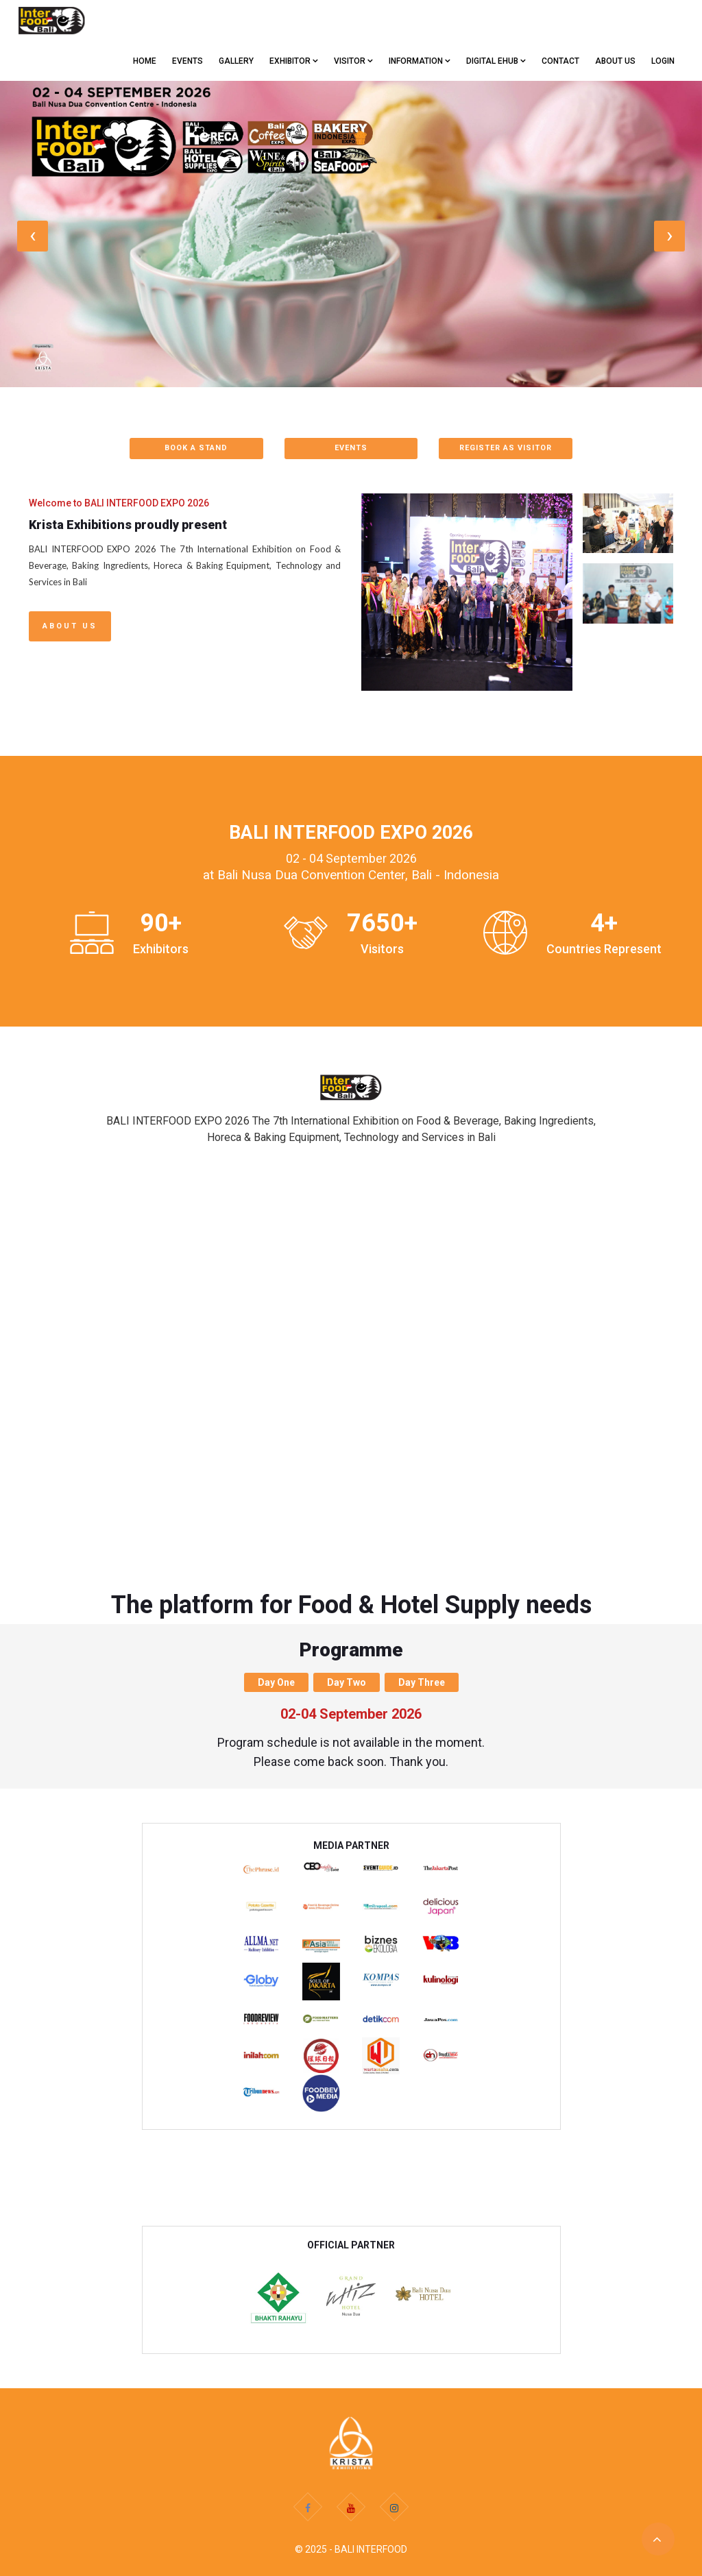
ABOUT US (615, 61)
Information (419, 61)
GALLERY (236, 61)
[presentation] (32, 236)
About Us (70, 626)
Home (144, 61)
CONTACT (560, 61)
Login (663, 61)
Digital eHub (496, 61)
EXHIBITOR (293, 61)
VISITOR (353, 61)
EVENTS (187, 61)
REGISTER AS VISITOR (505, 447)
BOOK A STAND (196, 447)
